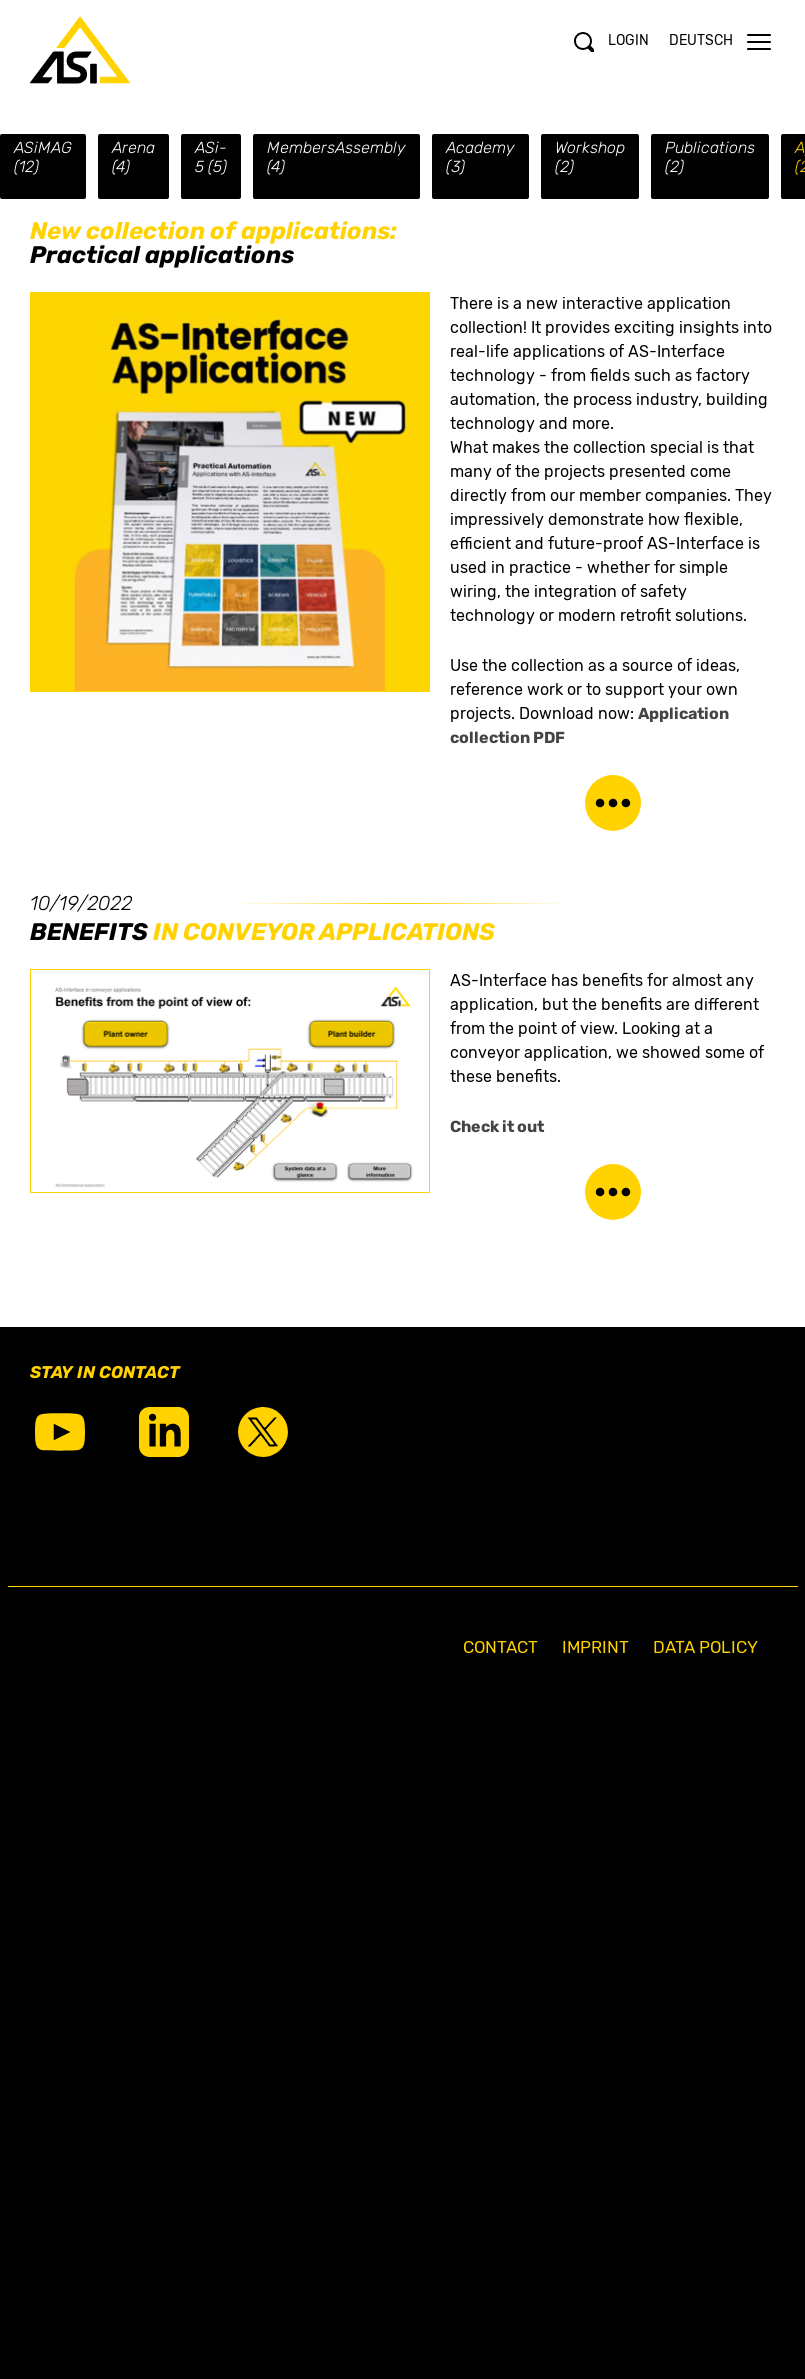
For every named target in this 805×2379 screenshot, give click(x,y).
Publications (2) (710, 157)
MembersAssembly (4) (336, 157)
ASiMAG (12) (43, 157)
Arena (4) (133, 157)
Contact (500, 1647)
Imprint (595, 1647)
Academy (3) (480, 157)
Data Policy (705, 1647)
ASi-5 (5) (211, 157)
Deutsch (701, 40)
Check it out (498, 1126)
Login (628, 40)
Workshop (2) (590, 157)
